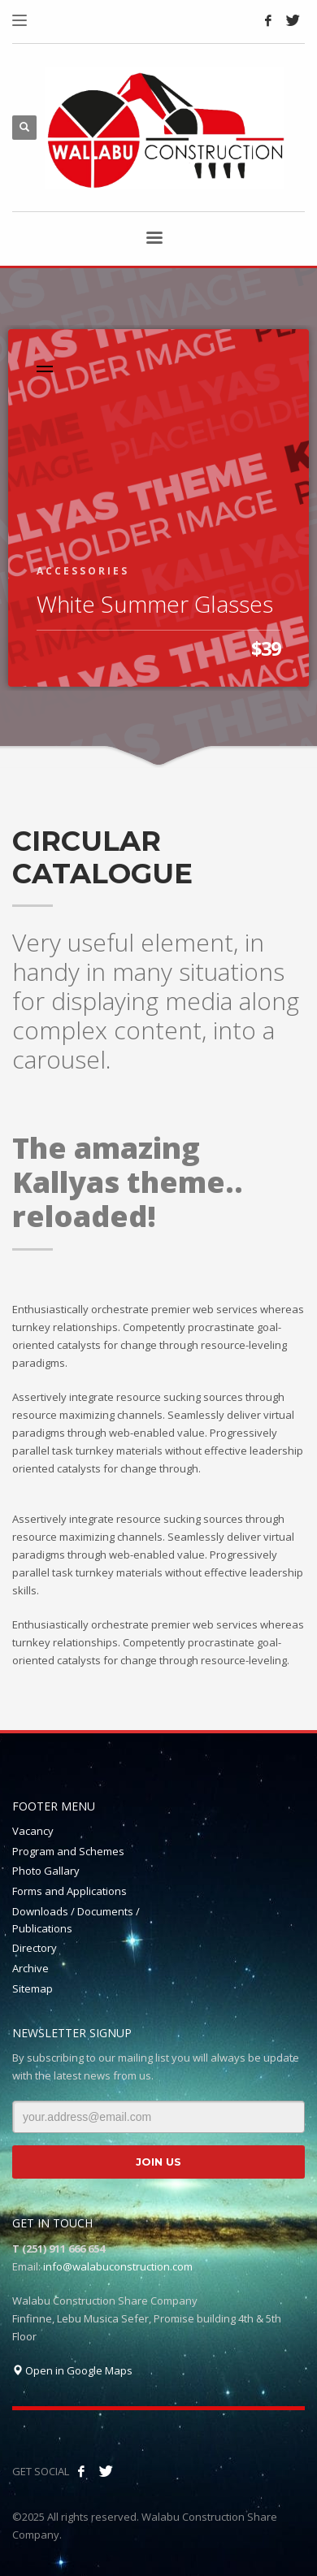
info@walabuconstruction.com (118, 2266)
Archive (30, 1968)
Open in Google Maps (72, 2370)
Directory (34, 1948)
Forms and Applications (69, 1891)
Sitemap (32, 1988)
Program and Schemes (68, 1851)
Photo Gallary (46, 1870)
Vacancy (33, 1831)
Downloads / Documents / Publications (76, 1920)
